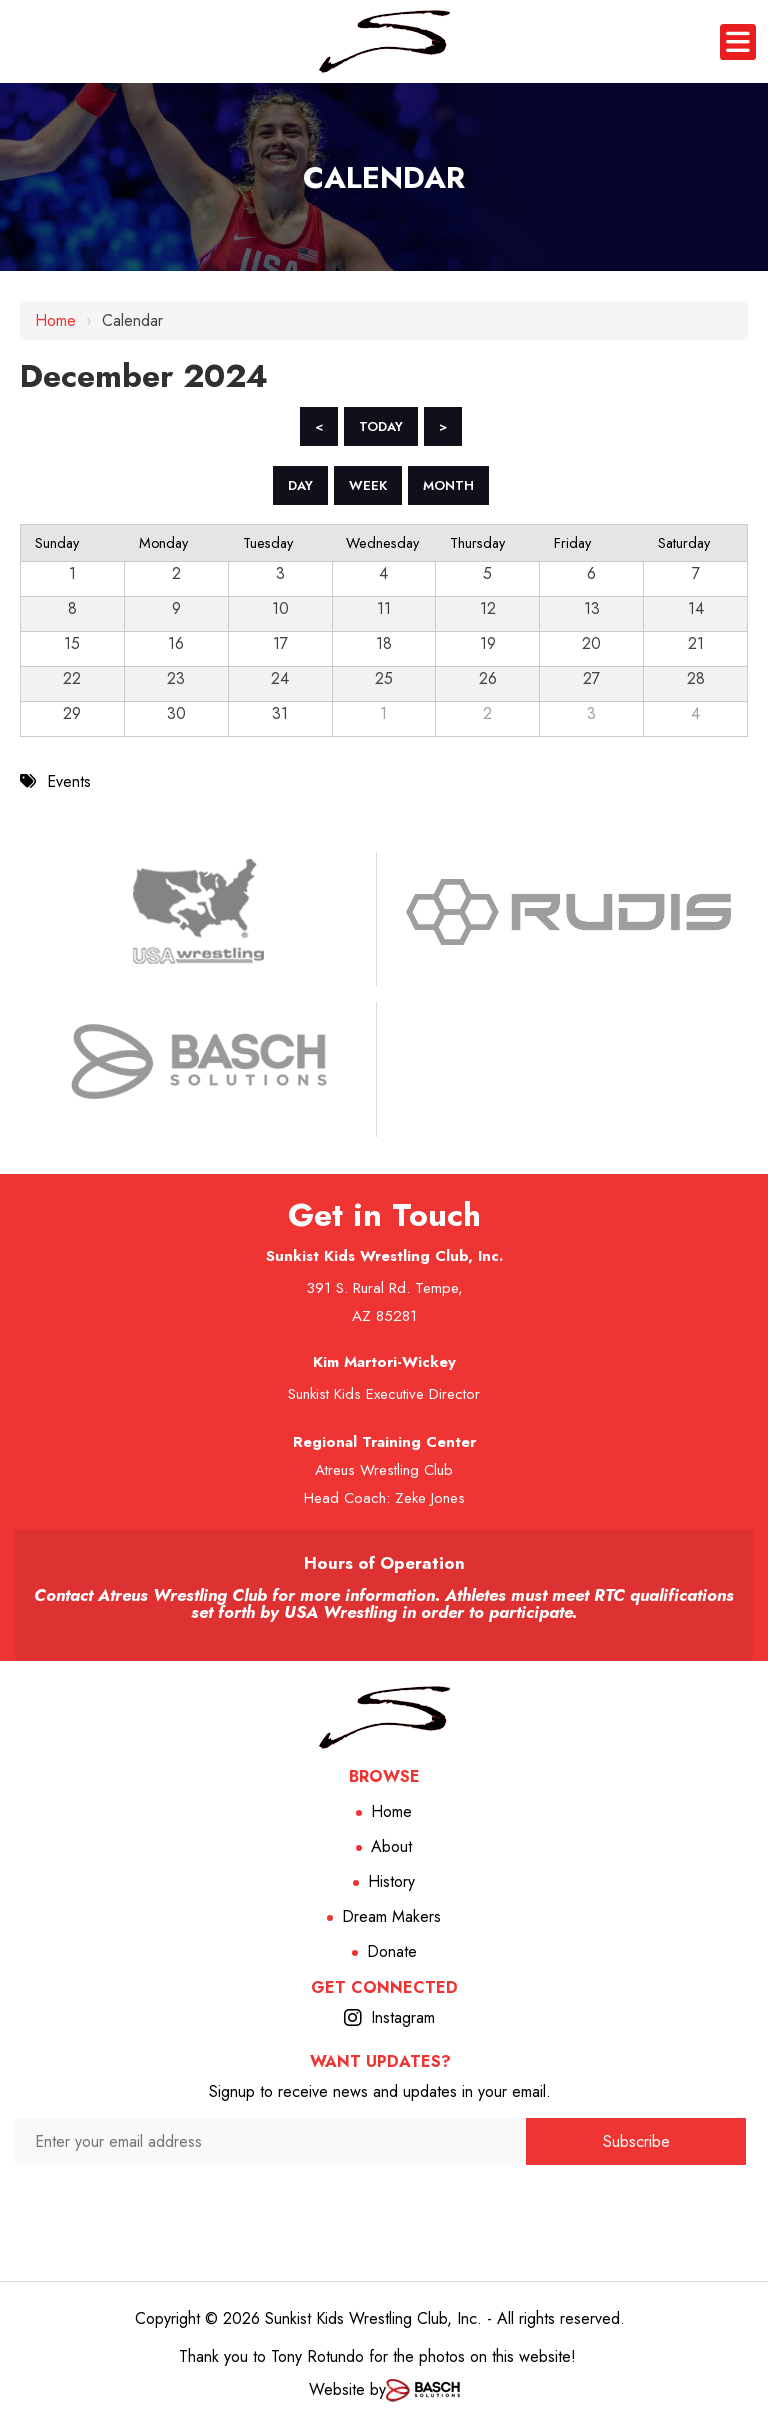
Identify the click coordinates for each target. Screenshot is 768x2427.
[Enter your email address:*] (270, 2141)
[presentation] (270, 2203)
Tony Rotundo (317, 2356)
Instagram (403, 2017)
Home (55, 320)
